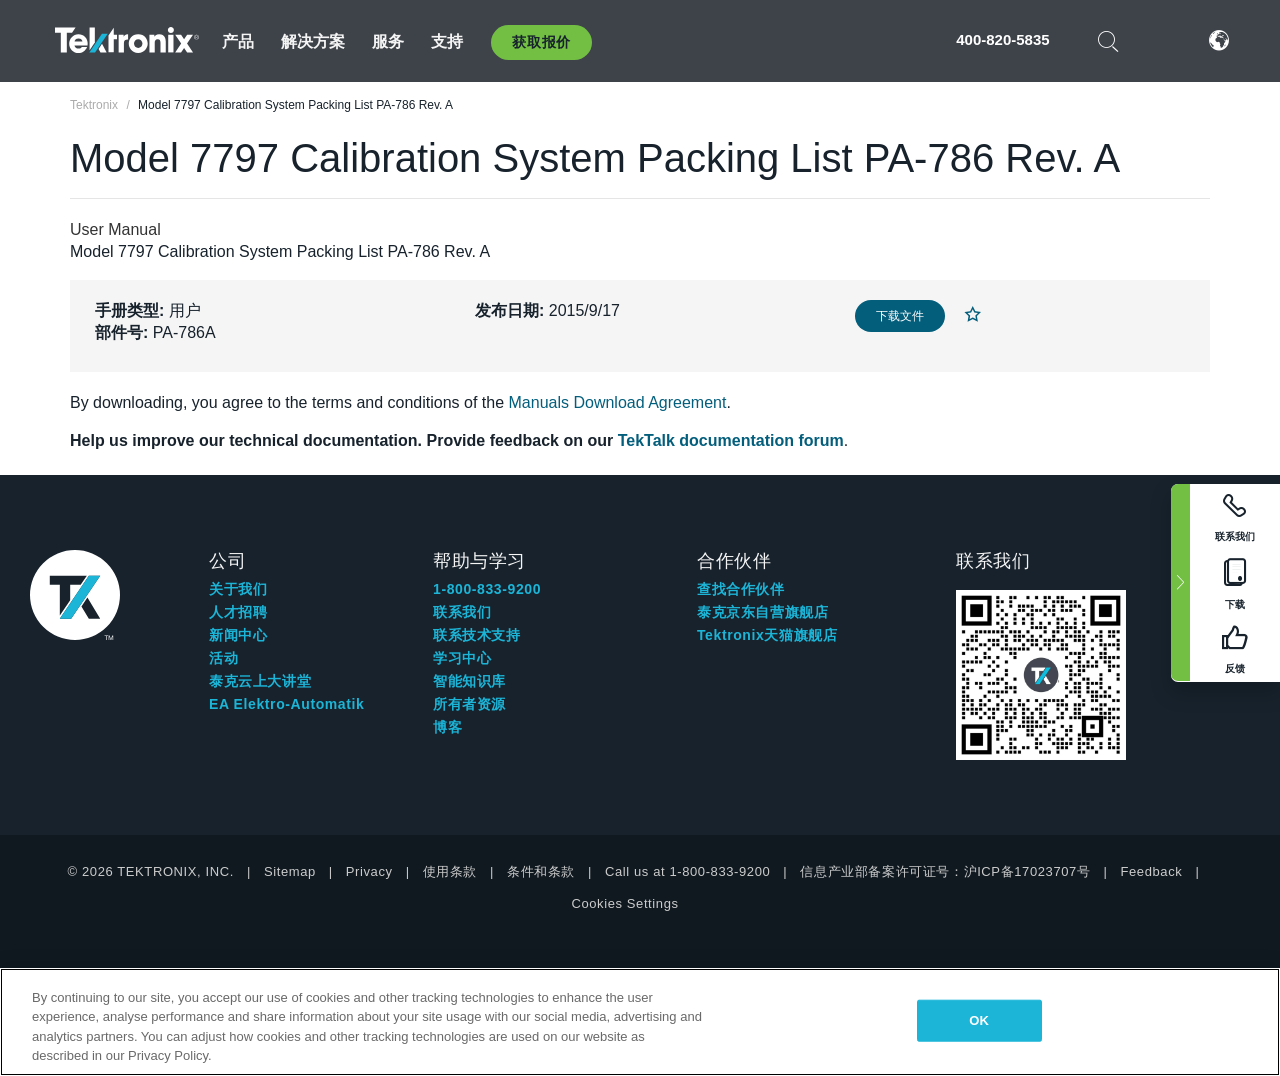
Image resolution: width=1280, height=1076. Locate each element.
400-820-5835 (1002, 39)
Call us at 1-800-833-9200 (687, 871)
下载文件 (900, 316)
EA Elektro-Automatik (286, 704)
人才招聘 (238, 612)
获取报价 (541, 42)
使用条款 (450, 871)
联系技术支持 (477, 635)
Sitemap (290, 871)
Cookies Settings (624, 903)
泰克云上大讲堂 (260, 681)
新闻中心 (238, 635)
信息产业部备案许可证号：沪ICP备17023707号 (945, 871)
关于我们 (238, 589)
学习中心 (462, 658)
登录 (1159, 40)
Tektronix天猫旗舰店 (767, 635)
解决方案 (313, 41)
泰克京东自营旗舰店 (762, 612)
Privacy (369, 871)
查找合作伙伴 (741, 589)
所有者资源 (469, 704)
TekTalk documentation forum (731, 440)
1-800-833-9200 (487, 589)
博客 (447, 727)
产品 (238, 41)
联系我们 (462, 612)
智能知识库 (469, 681)
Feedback (1151, 871)
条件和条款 (541, 871)
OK (979, 1020)
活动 (223, 658)
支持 (447, 41)
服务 (388, 41)
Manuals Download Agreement (618, 402)
